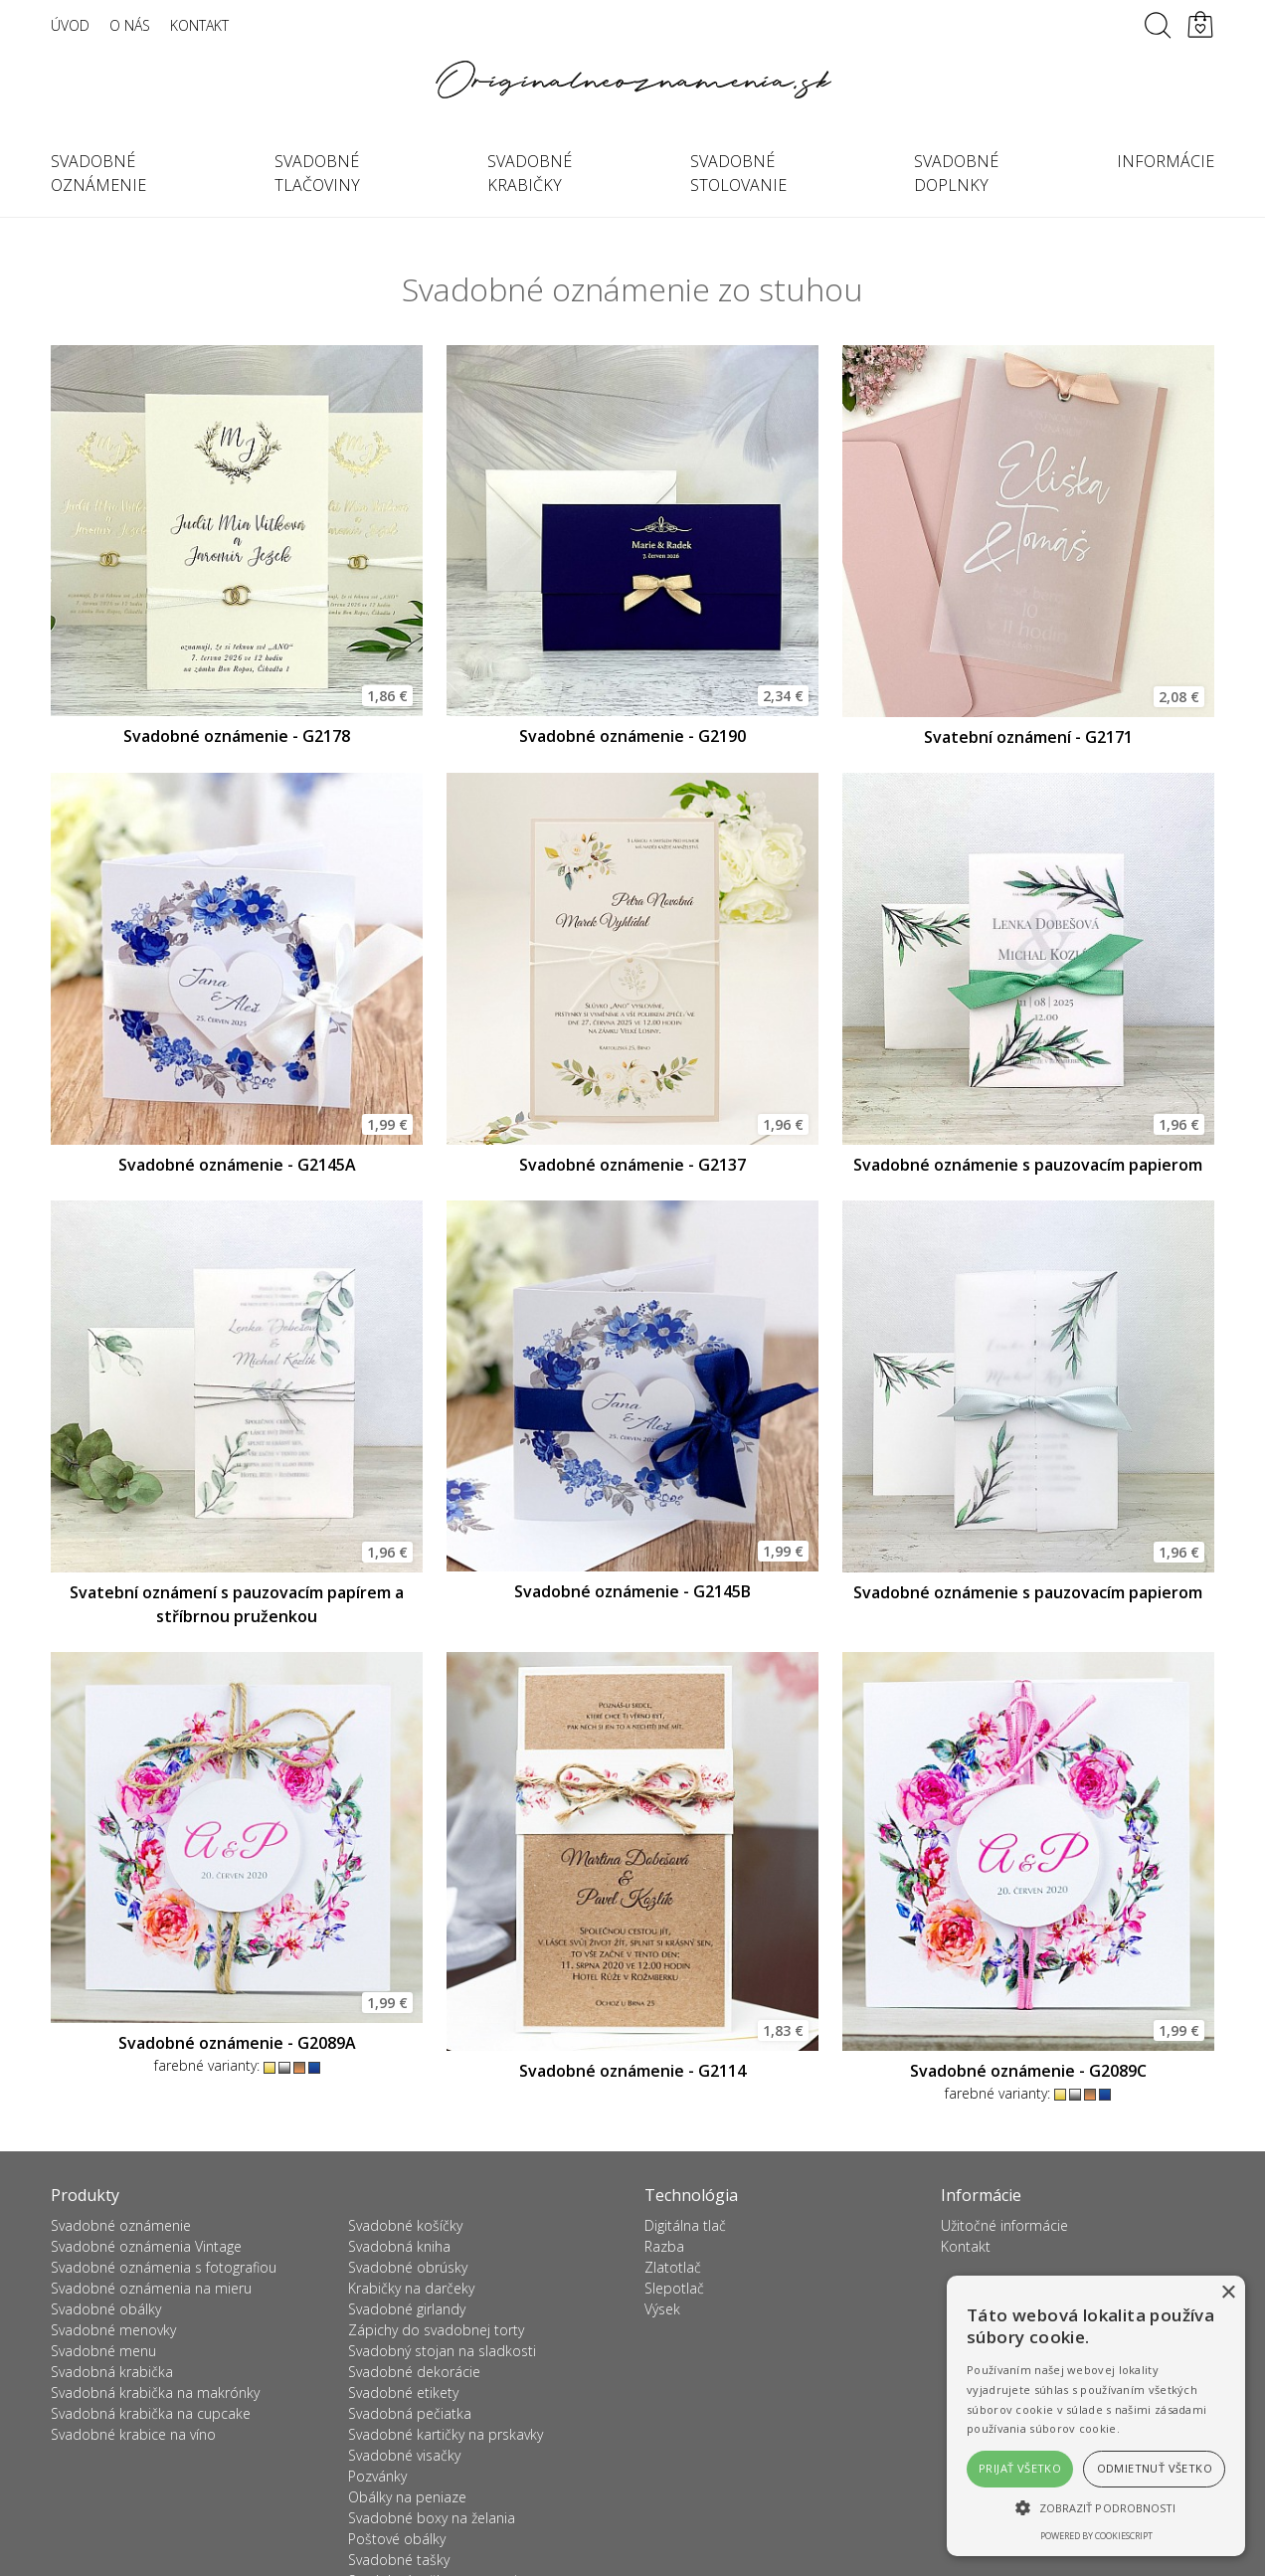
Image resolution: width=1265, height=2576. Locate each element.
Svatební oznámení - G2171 (1028, 737)
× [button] (1227, 2293)
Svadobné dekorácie (414, 2371)
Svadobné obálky (106, 2309)
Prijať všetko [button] (1020, 2468)
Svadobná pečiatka (409, 2413)
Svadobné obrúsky (407, 2267)
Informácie (1165, 161)
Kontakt (199, 25)
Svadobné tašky (399, 2559)
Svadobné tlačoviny (317, 173)
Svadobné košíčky (405, 2225)
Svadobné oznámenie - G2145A (237, 1165)
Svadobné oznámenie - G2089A (237, 2043)
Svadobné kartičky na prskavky (445, 2434)
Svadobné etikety (403, 2392)
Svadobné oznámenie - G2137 (632, 1165)
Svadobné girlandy (406, 2309)
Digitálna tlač (685, 2225)
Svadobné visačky (404, 2455)
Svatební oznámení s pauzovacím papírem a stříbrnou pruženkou (237, 1604)
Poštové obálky (397, 2538)
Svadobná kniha (399, 2246)
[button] (1096, 2507)
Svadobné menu (103, 2350)
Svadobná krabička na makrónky (155, 2392)
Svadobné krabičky (529, 173)
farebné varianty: (237, 2065)
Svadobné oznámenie (98, 173)
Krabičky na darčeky (411, 2288)
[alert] (1096, 2416)
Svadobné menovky (113, 2329)
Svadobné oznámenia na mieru (151, 2288)
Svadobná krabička (112, 2371)
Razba (664, 2246)
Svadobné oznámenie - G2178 (236, 736)
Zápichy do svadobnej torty (436, 2329)
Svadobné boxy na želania (431, 2517)
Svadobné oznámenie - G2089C (1028, 2071)
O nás (129, 25)
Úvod (70, 25)
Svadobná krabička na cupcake (151, 2413)
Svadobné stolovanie (738, 173)
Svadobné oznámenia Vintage (146, 2246)
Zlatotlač (672, 2267)
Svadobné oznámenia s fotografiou (163, 2267)
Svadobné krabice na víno (133, 2434)
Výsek (662, 2309)
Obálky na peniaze (407, 2496)
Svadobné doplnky (956, 173)
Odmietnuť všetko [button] (1154, 2468)
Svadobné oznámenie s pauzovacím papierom (1027, 1165)
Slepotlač (674, 2288)
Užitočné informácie (1004, 2225)
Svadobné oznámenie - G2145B (632, 1591)
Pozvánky (377, 2476)
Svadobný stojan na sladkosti (442, 2350)
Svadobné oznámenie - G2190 (632, 736)
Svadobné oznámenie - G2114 (632, 2071)
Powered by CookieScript (1096, 2535)
